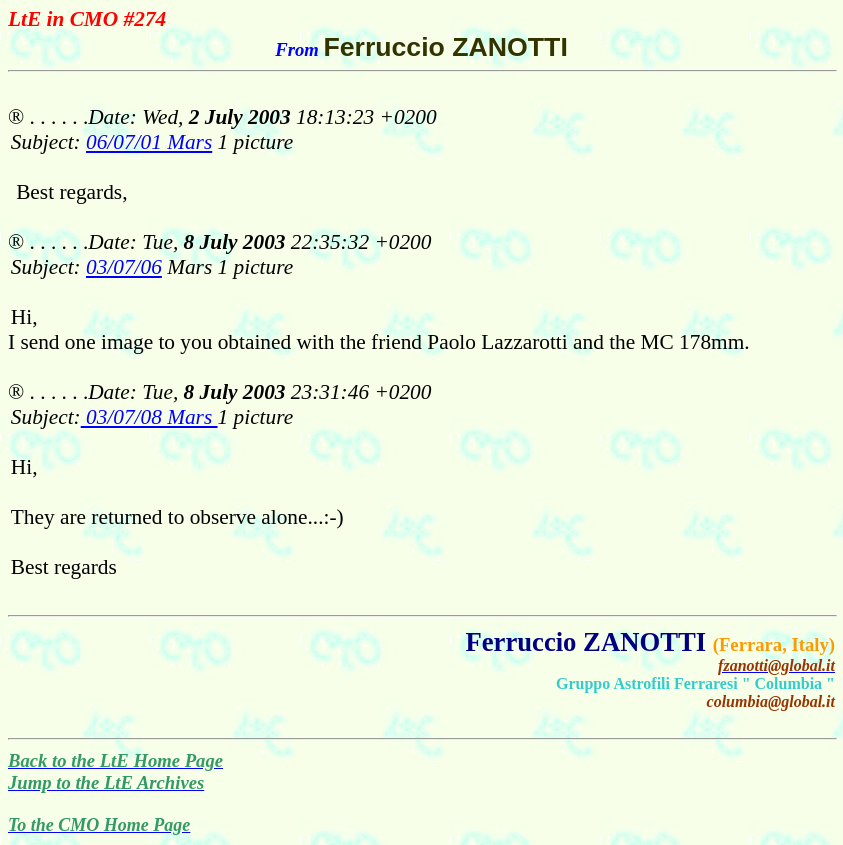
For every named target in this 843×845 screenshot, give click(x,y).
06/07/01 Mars (149, 142)
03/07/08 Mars (149, 417)
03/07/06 (124, 267)
